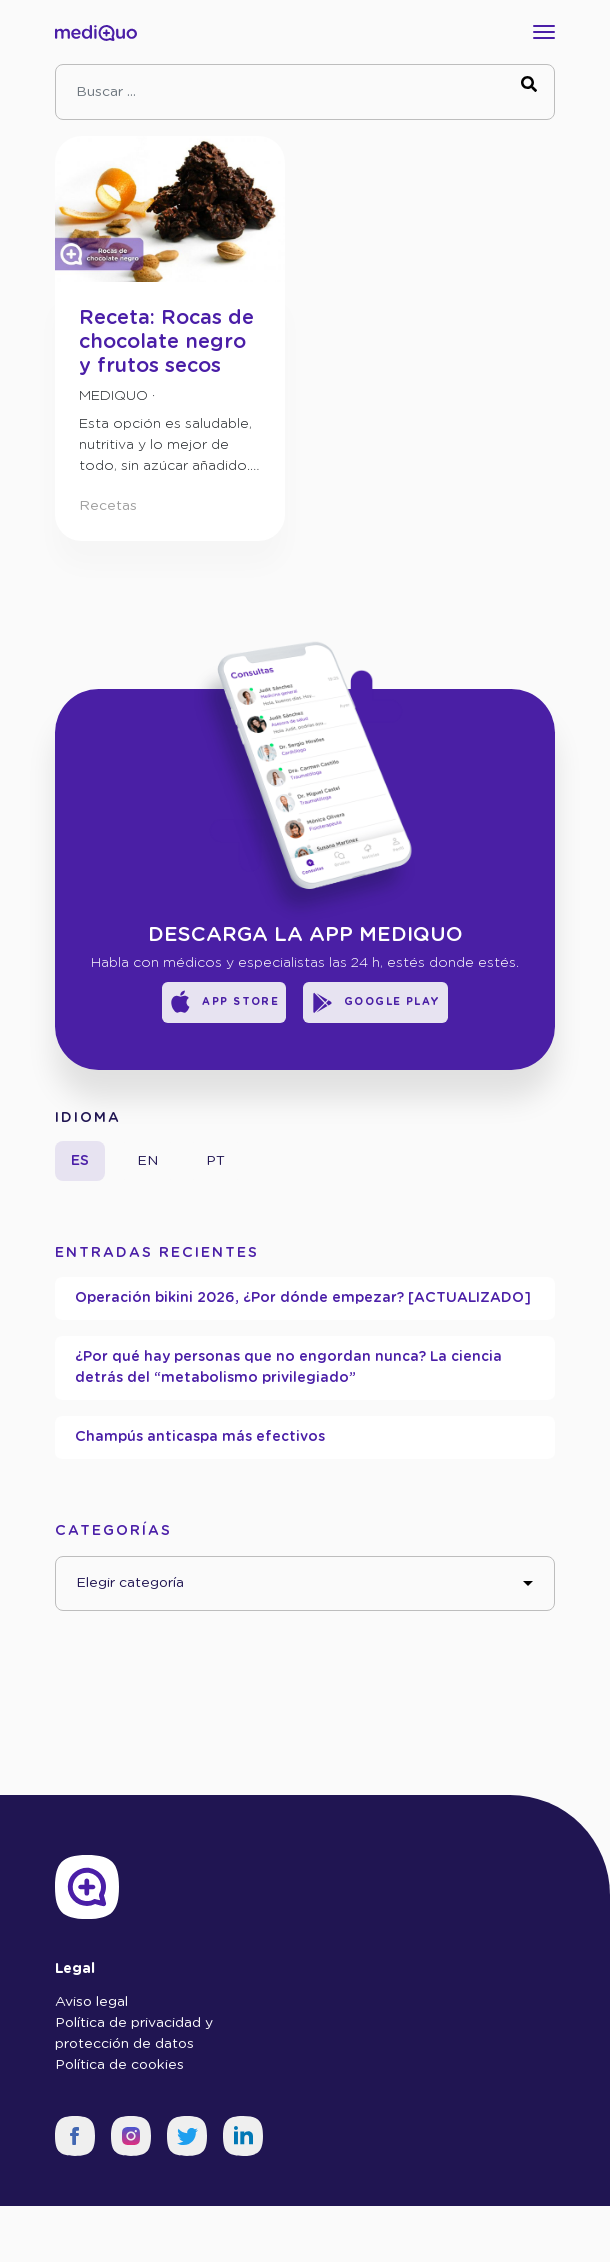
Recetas (108, 506)
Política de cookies (119, 2065)
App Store (223, 1002)
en (147, 1161)
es (80, 1161)
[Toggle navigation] (548, 32)
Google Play (375, 1002)
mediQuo (113, 396)
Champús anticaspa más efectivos (200, 1437)
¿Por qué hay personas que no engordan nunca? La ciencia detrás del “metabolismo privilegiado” (288, 1367)
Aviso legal (91, 2002)
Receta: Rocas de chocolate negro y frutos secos (166, 342)
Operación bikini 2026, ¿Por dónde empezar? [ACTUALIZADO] (303, 1298)
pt (215, 1161)
